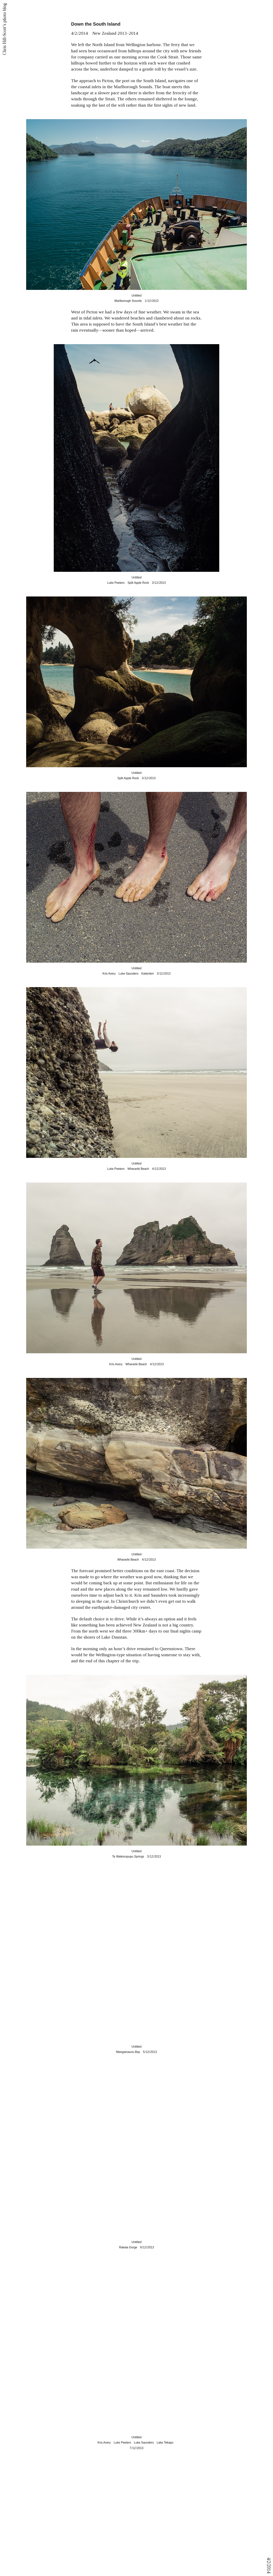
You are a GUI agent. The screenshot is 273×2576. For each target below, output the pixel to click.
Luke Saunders (128, 973)
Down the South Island (95, 24)
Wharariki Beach (138, 1169)
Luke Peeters (116, 583)
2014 (83, 33)
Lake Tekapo (165, 2442)
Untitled (137, 295)
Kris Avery (109, 973)
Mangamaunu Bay (128, 2052)
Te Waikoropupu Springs (128, 1856)
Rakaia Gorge (128, 2247)
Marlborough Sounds (128, 300)
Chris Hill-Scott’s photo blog (4, 29)
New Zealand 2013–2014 (115, 33)
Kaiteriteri (147, 973)
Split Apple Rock (138, 583)
